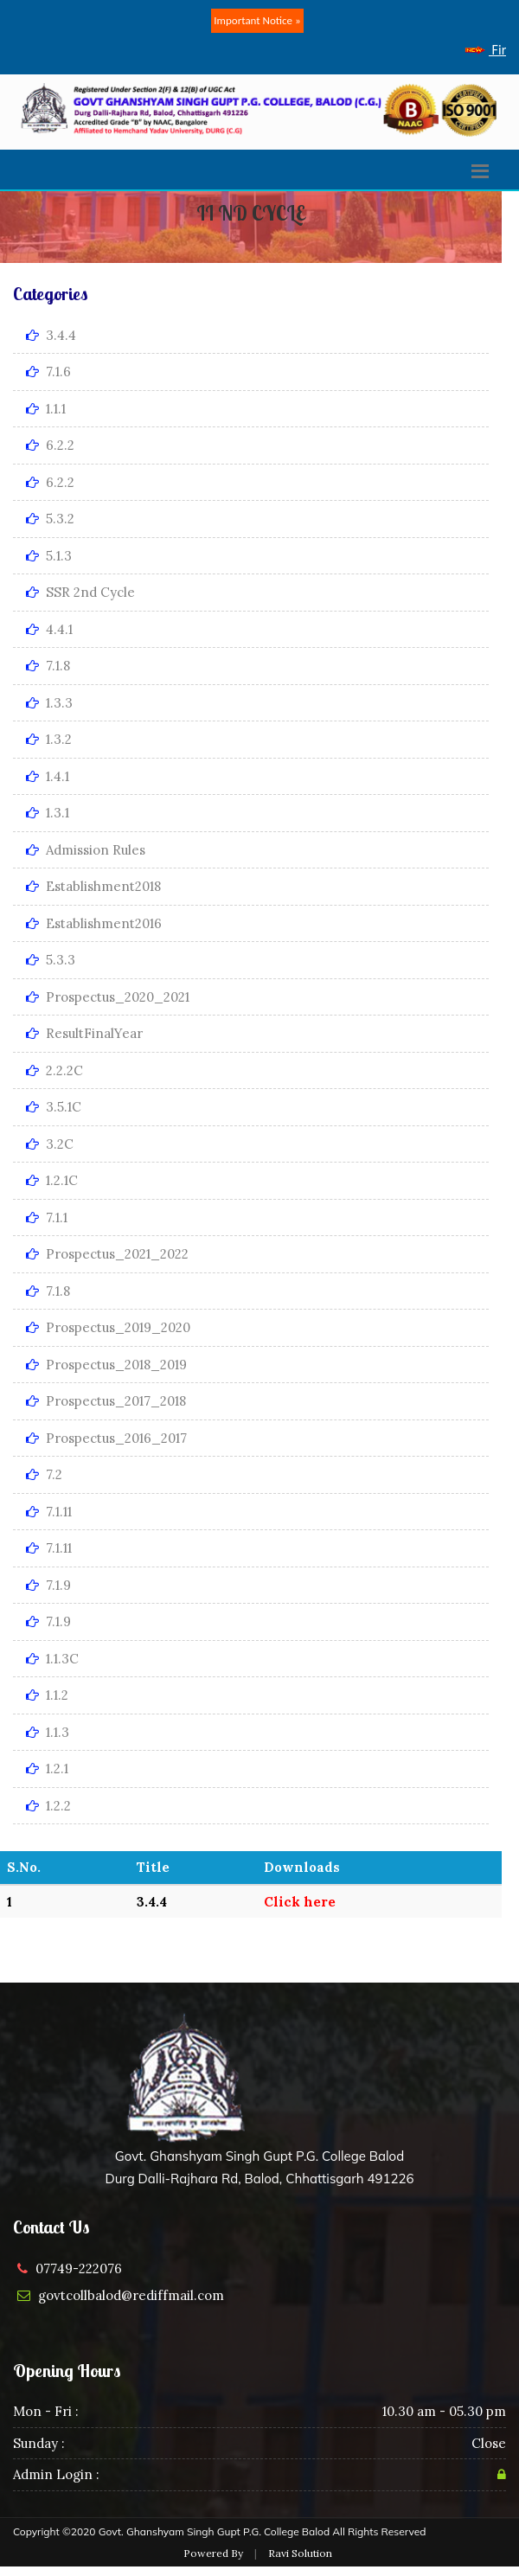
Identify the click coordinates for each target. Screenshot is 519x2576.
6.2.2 (50, 445)
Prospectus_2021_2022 (107, 1254)
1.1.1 (46, 408)
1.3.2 (49, 739)
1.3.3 (49, 703)
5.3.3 (50, 960)
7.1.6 (48, 371)
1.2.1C (52, 1180)
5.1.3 (49, 556)
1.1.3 (47, 1732)
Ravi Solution (300, 2553)
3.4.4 (51, 335)
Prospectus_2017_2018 (106, 1401)
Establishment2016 (94, 923)
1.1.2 (47, 1695)
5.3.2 (50, 518)
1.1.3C (52, 1658)
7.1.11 (49, 1511)
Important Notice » (257, 20)
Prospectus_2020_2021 (107, 997)
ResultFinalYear (84, 1033)
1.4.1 (47, 776)
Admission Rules (85, 850)
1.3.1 (47, 812)
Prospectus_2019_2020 (108, 1327)
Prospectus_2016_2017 (106, 1438)
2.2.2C (54, 1070)
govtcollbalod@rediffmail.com (131, 2295)
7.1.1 (46, 1217)
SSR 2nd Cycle (80, 592)
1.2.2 (48, 1805)
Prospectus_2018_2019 (106, 1364)
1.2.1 (47, 1768)
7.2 (44, 1474)
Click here (300, 1902)
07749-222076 (78, 2268)
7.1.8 (48, 665)
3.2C (50, 1144)
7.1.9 (48, 1585)
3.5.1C (53, 1107)
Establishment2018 (93, 886)
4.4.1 (49, 629)
